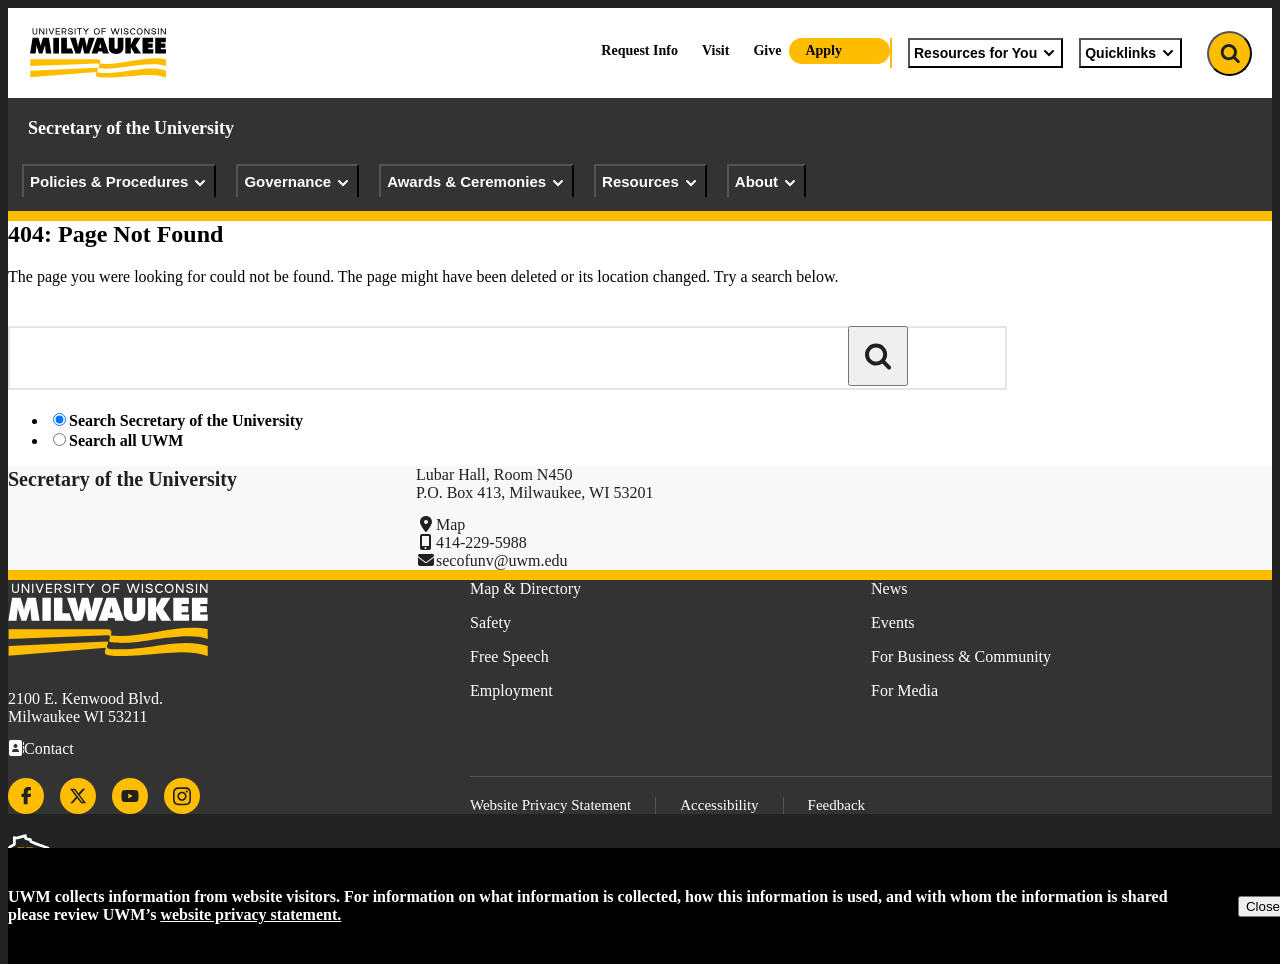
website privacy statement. (250, 914)
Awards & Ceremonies (476, 182)
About (766, 182)
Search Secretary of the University (186, 420)
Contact (49, 748)
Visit (715, 50)
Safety (490, 622)
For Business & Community (961, 656)
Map (450, 524)
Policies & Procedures (119, 182)
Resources (650, 182)
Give (767, 50)
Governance (297, 182)
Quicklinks (1130, 53)
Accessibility (719, 805)
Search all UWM (126, 440)
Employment (511, 690)
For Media (904, 690)
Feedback (836, 805)
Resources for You (985, 53)
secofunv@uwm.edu (502, 560)
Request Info (639, 50)
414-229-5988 (481, 542)
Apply (823, 50)
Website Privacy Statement (550, 805)
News (889, 588)
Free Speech (509, 656)
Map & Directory (525, 588)
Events (893, 622)
